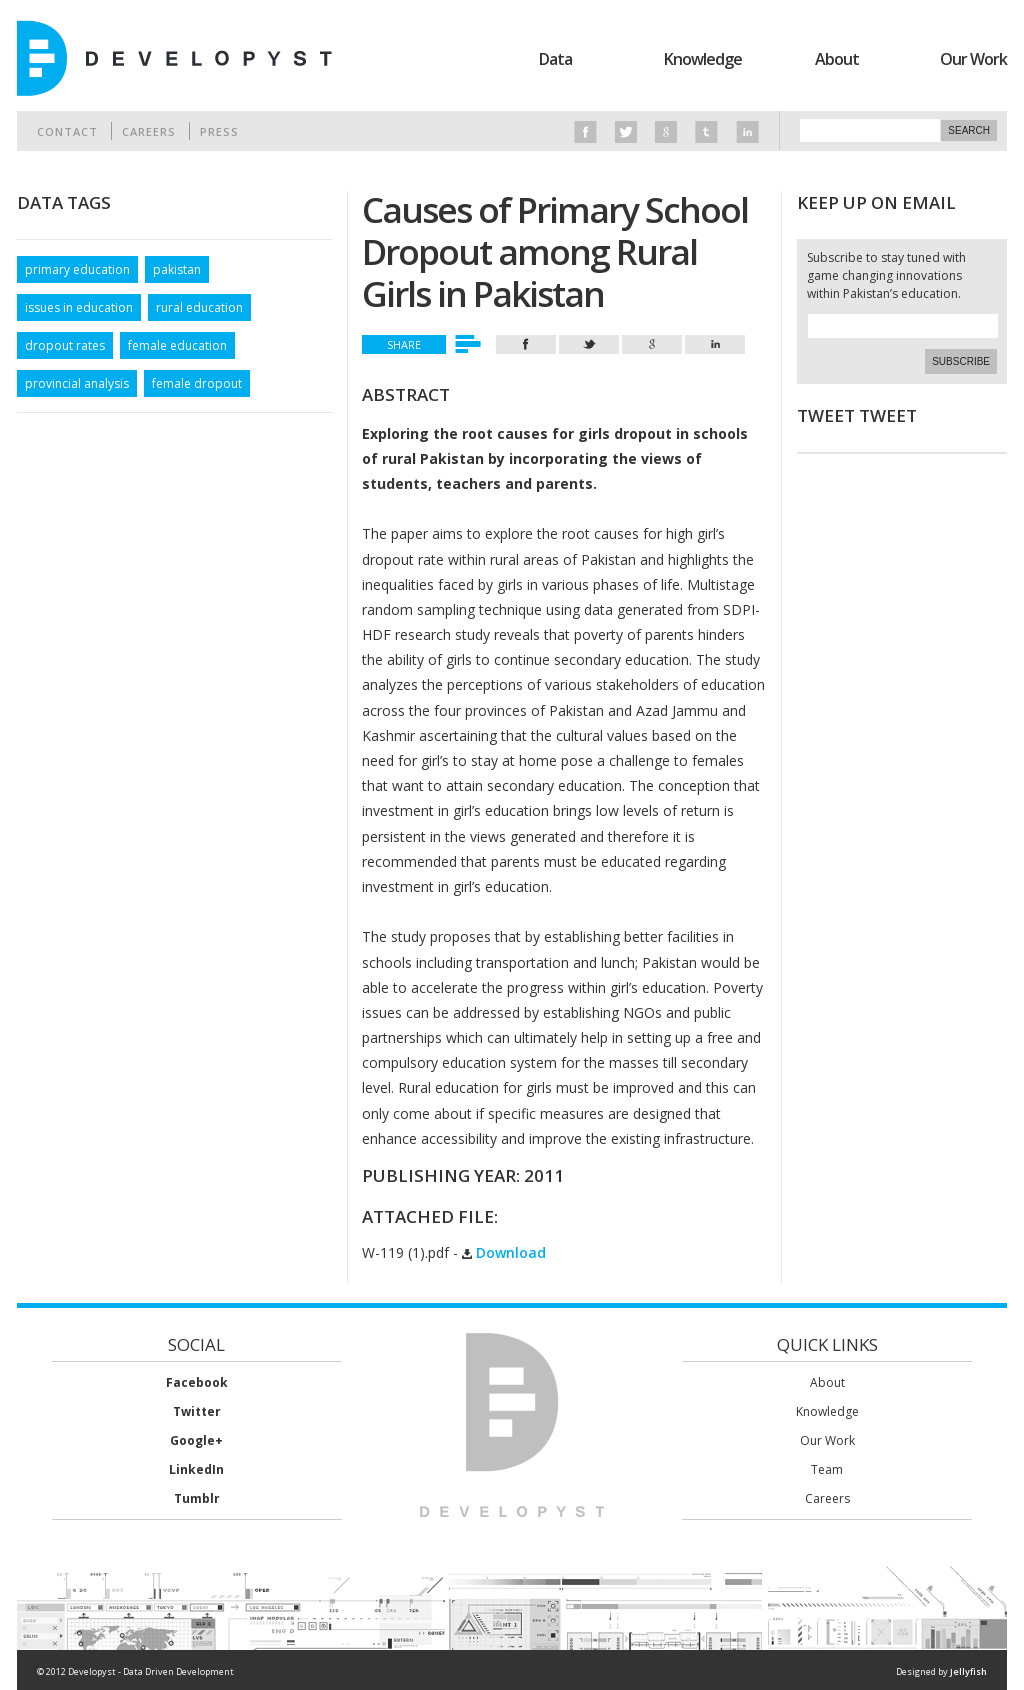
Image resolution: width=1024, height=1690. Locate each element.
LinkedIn (196, 1469)
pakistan (177, 269)
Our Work (973, 59)
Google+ (196, 1440)
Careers (149, 131)
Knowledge (703, 59)
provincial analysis (77, 383)
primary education (77, 269)
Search (969, 130)
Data (555, 59)
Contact (67, 131)
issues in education (79, 307)
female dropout (197, 383)
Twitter (197, 1411)
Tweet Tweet (857, 415)
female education (177, 345)
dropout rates (65, 345)
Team (827, 1469)
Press (219, 131)
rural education (199, 307)
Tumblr (197, 1498)
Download (504, 1252)
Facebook (197, 1382)
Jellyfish (968, 1671)
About (837, 59)
